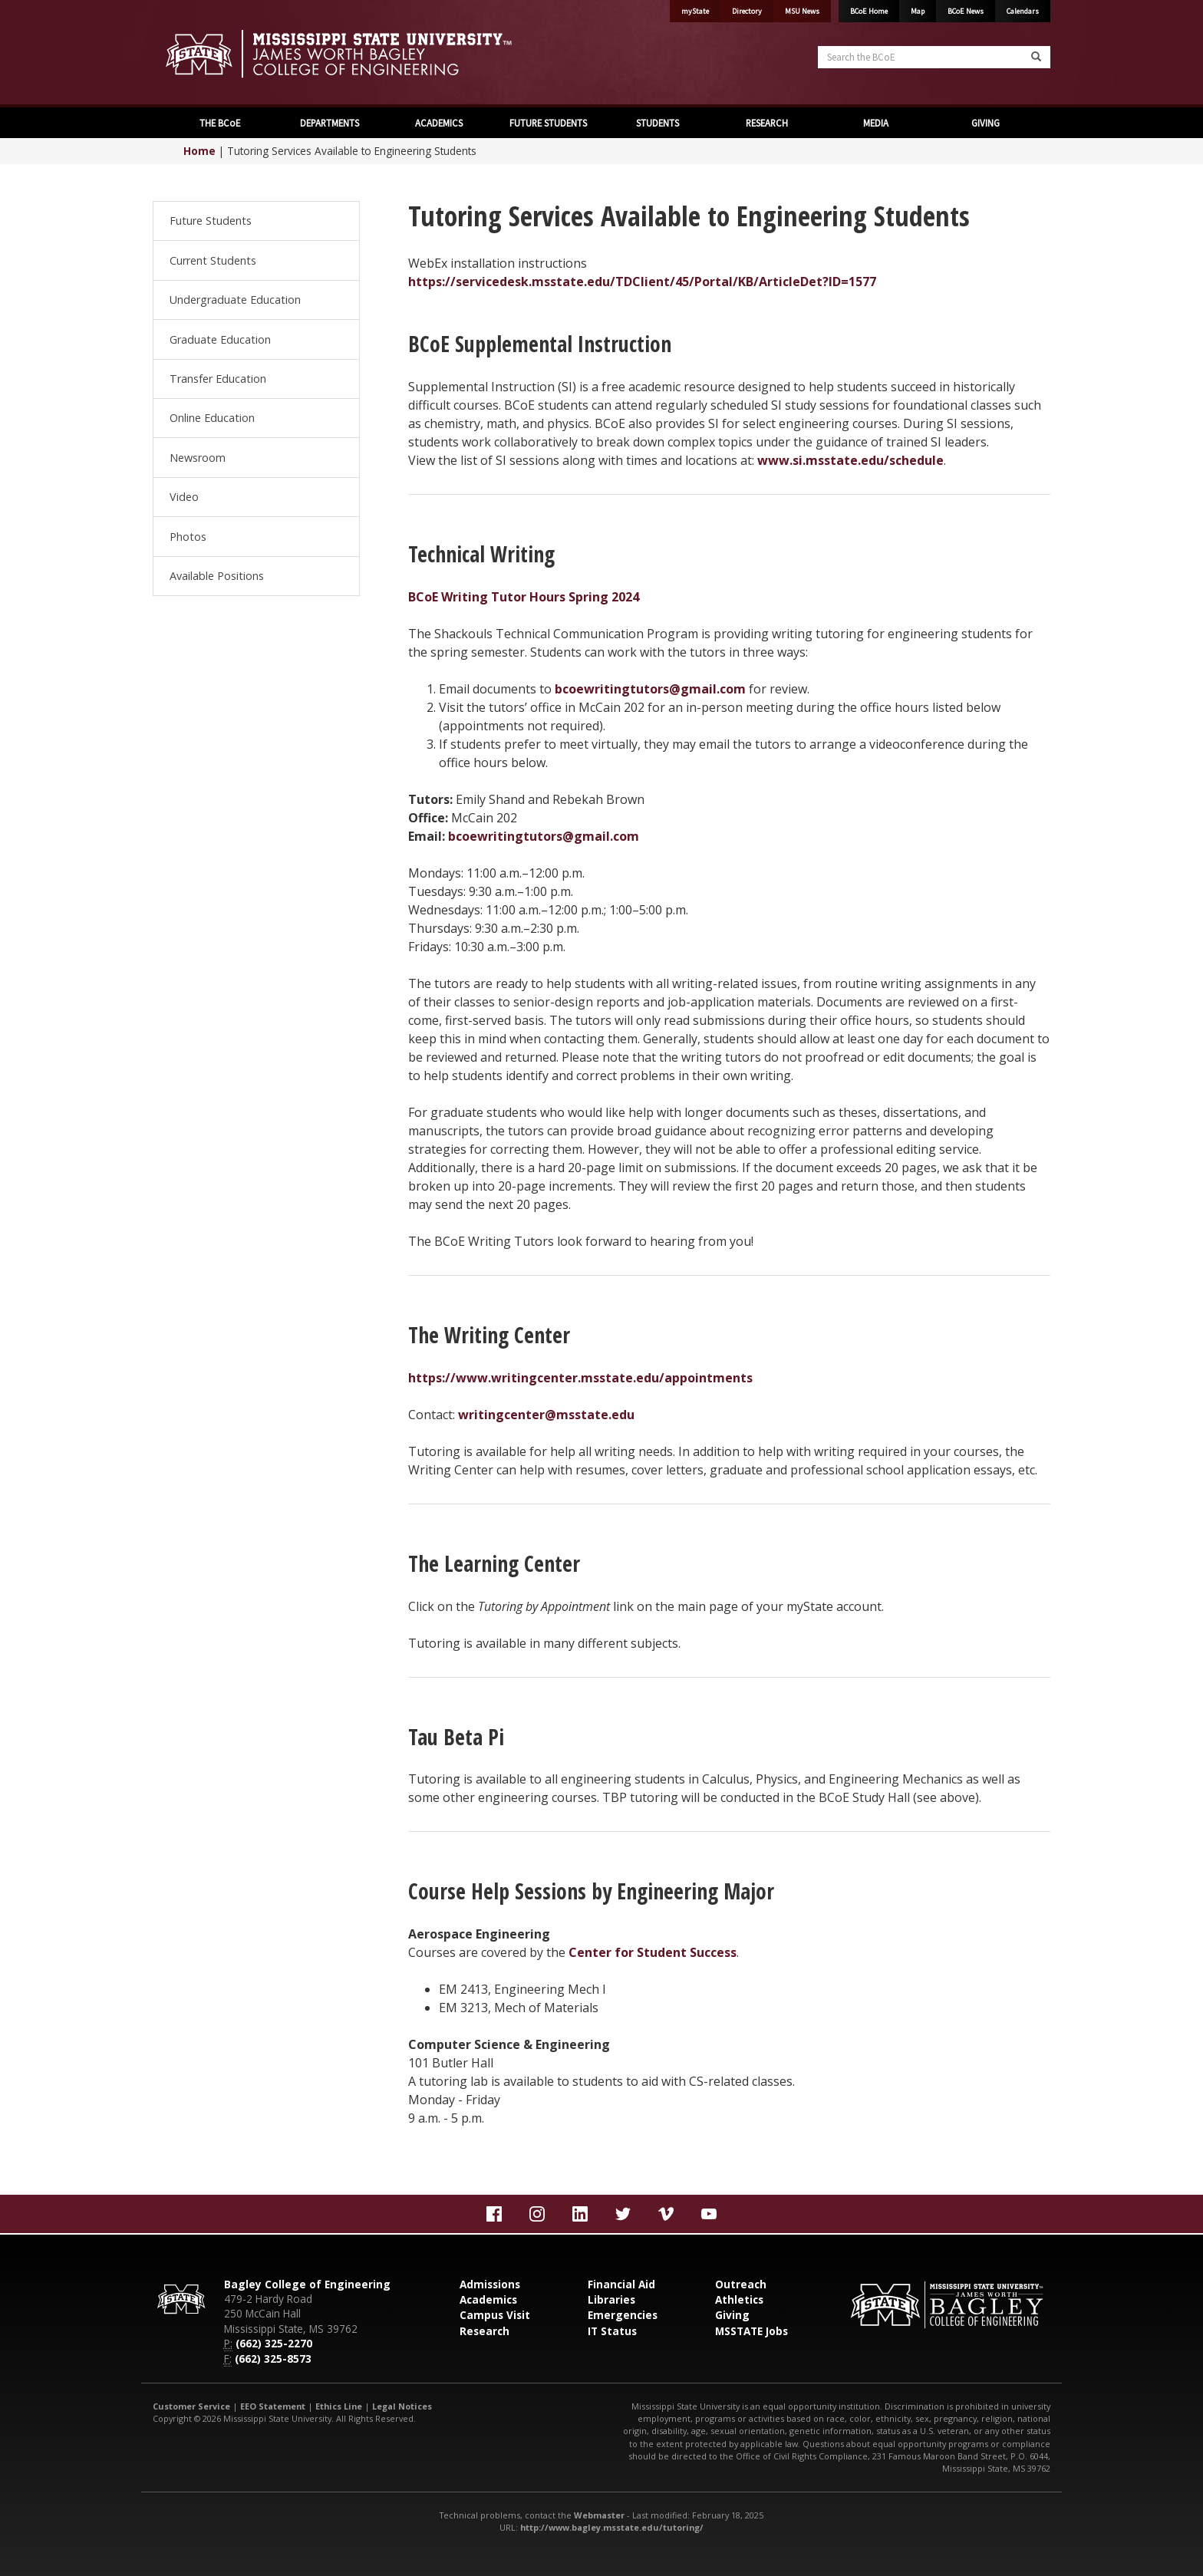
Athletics (739, 2299)
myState (695, 11)
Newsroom (198, 457)
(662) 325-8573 (273, 2358)
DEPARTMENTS (328, 123)
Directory (747, 11)
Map (917, 11)
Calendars (1023, 11)
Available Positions (217, 575)
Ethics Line (338, 2406)
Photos (188, 536)
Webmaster (599, 2515)
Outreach (740, 2284)
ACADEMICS (438, 123)
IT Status (612, 2331)
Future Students (211, 220)
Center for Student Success (653, 1952)
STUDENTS (656, 123)
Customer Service (191, 2406)
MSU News (802, 11)
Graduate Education (220, 339)
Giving (732, 2315)
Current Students (213, 260)
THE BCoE (218, 123)
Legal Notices (402, 2406)
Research (484, 2331)
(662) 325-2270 (274, 2343)
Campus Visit (495, 2315)
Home (199, 150)
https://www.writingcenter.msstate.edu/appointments (580, 1377)
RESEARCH (765, 123)
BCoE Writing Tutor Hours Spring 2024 (523, 596)
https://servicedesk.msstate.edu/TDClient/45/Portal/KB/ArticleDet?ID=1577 (642, 281)
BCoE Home (869, 11)
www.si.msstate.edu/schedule (850, 460)
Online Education (212, 417)
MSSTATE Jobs (751, 2331)
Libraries (611, 2299)
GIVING (984, 123)
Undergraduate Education (235, 299)
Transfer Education (218, 378)
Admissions (490, 2284)
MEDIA (874, 123)
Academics (488, 2299)
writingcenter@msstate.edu (546, 1414)
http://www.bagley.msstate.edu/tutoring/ (612, 2527)
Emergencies (623, 2315)
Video (184, 496)
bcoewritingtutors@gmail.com (650, 688)
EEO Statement (272, 2406)
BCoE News (966, 11)
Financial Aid (621, 2284)
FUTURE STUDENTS (547, 123)
